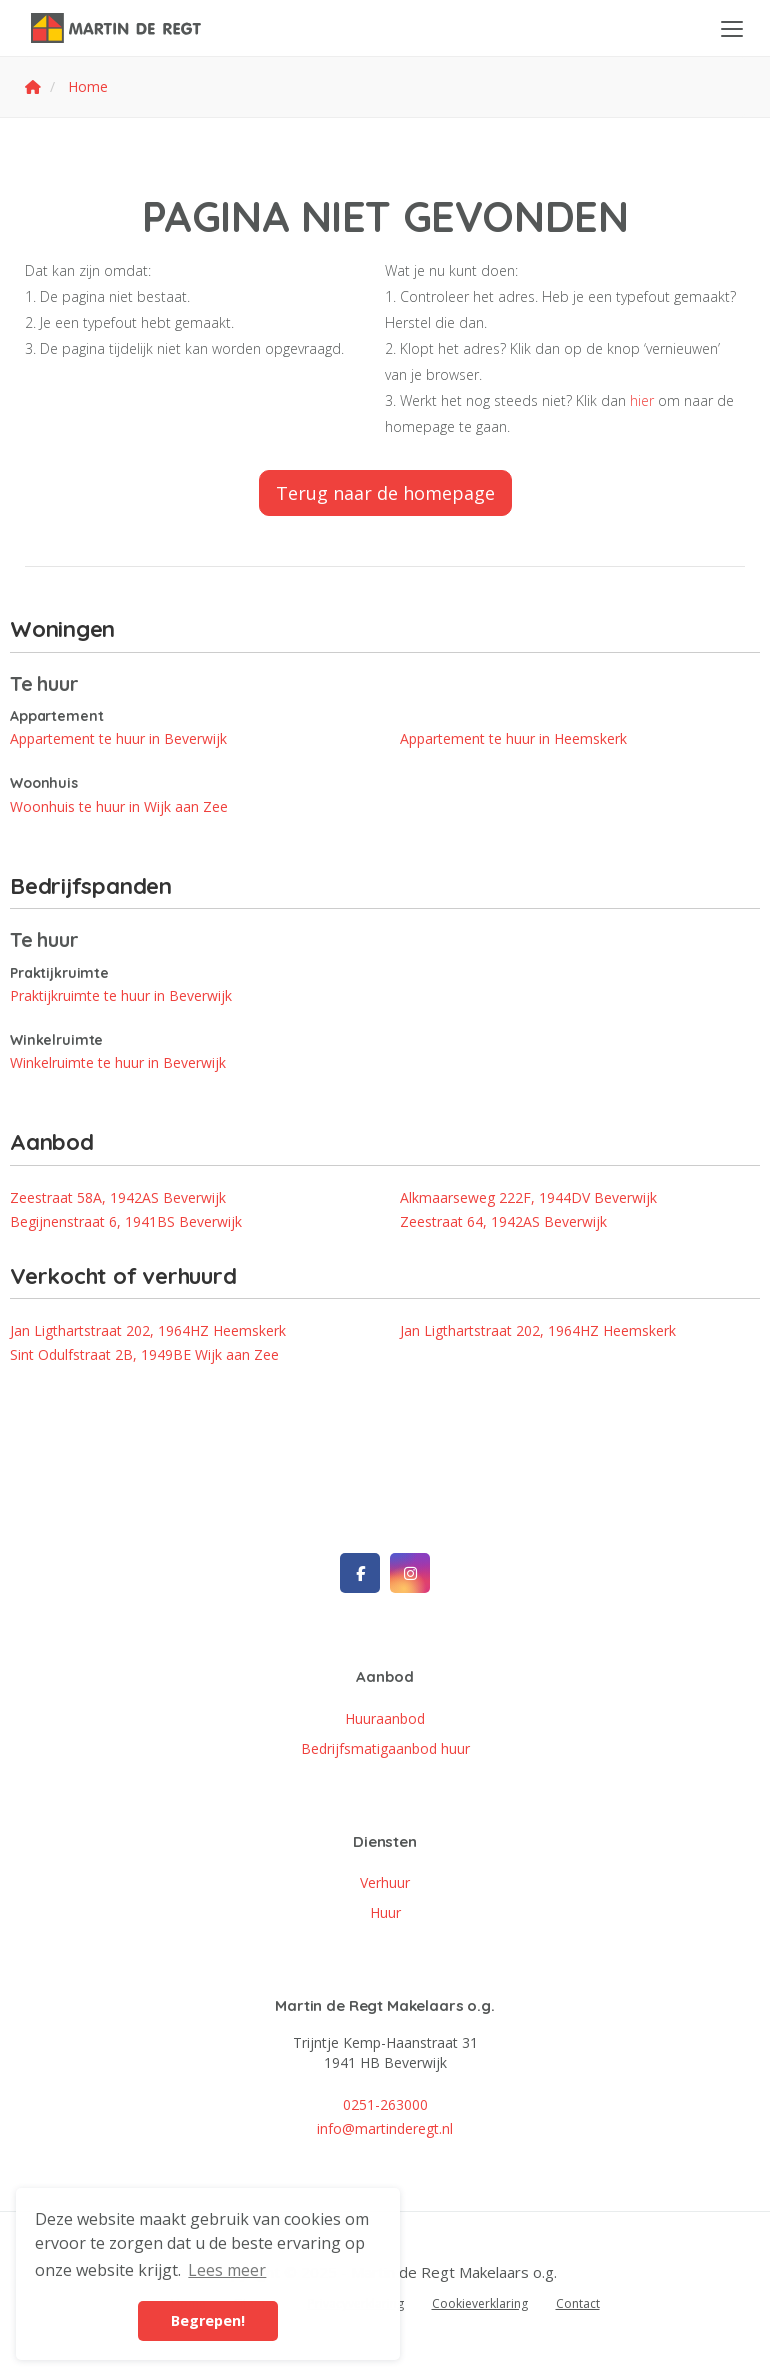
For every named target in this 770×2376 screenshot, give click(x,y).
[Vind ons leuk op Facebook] (360, 1573)
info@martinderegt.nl (385, 2128)
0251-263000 (385, 2104)
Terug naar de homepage (385, 493)
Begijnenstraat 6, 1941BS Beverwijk (126, 1221)
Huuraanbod (385, 1718)
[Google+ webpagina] (410, 1573)
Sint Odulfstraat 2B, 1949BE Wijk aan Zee (144, 1354)
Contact (578, 2303)
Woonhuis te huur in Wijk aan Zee (119, 806)
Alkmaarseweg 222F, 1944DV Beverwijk (528, 1197)
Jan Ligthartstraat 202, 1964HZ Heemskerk (148, 1330)
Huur (385, 1912)
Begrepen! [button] (208, 2320)
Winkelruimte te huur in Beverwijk (118, 1062)
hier (642, 400)
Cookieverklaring (480, 2303)
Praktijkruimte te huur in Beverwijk (121, 995)
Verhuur (385, 1882)
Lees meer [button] (227, 2270)
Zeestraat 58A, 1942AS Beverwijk (118, 1197)
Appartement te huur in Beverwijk (118, 738)
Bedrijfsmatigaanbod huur (385, 1748)
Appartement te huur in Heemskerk (513, 738)
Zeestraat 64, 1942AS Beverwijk (503, 1221)
